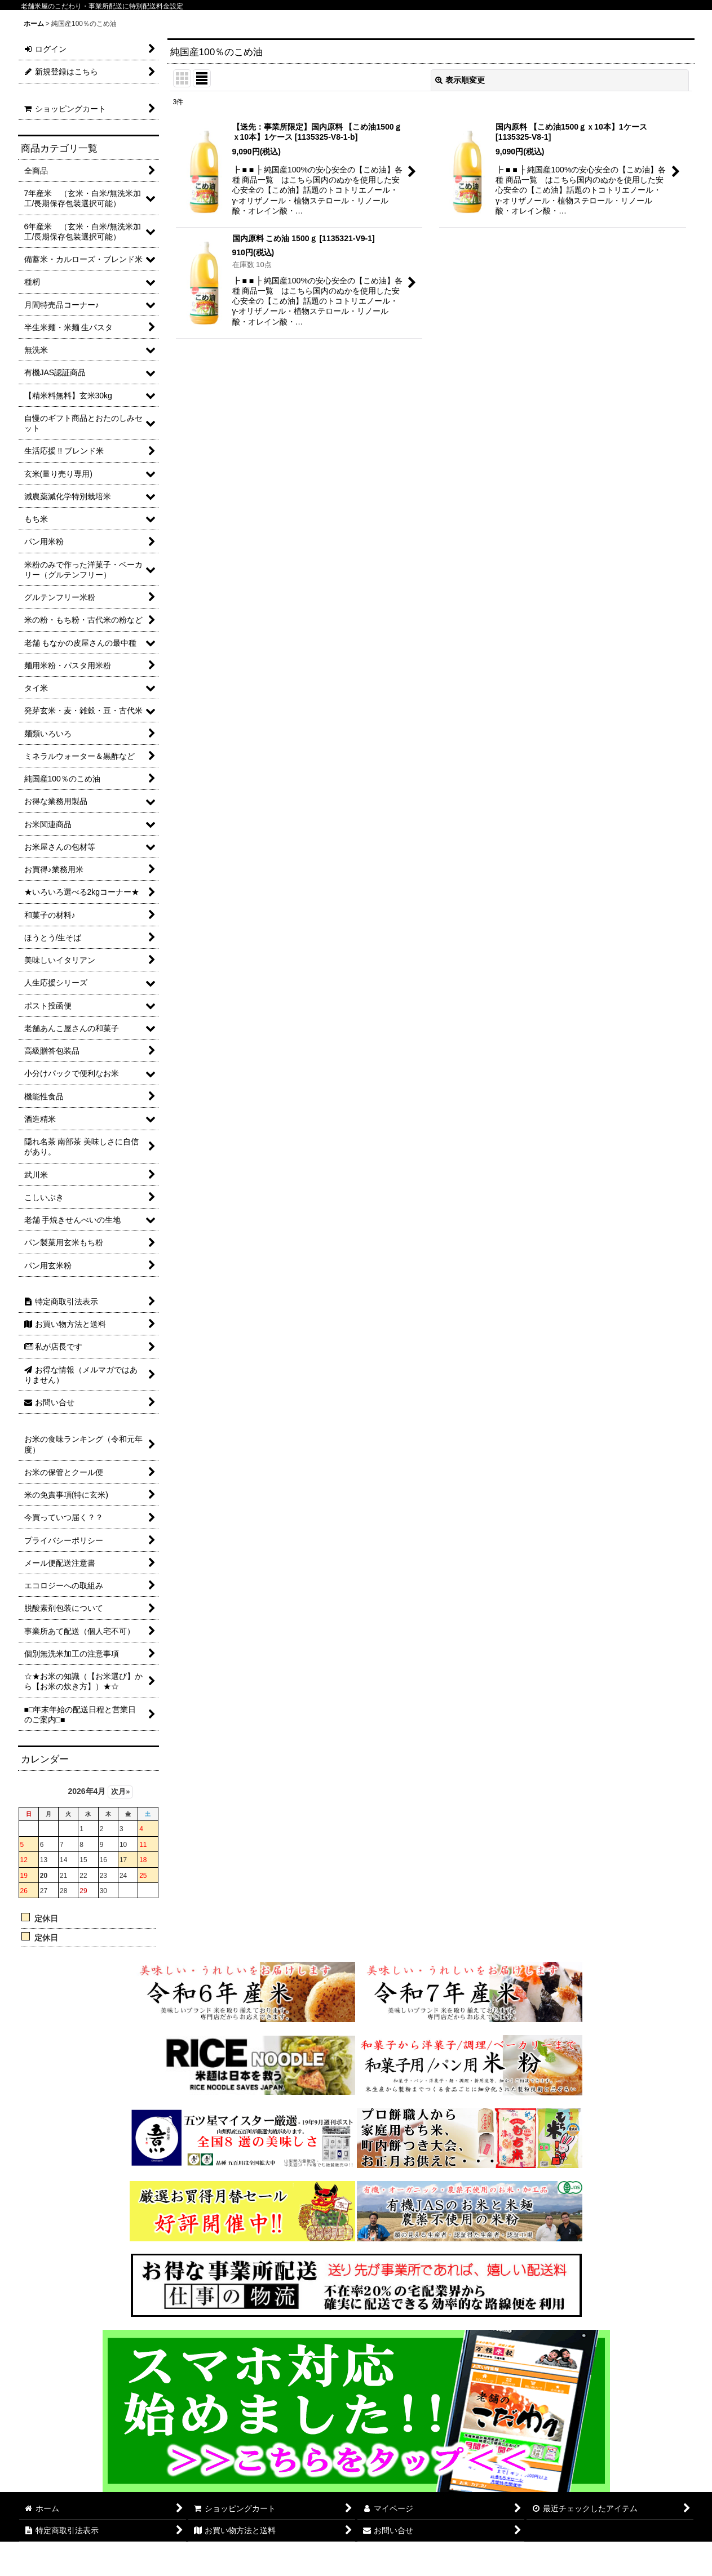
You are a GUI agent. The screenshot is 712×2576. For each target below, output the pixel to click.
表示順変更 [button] (460, 80)
